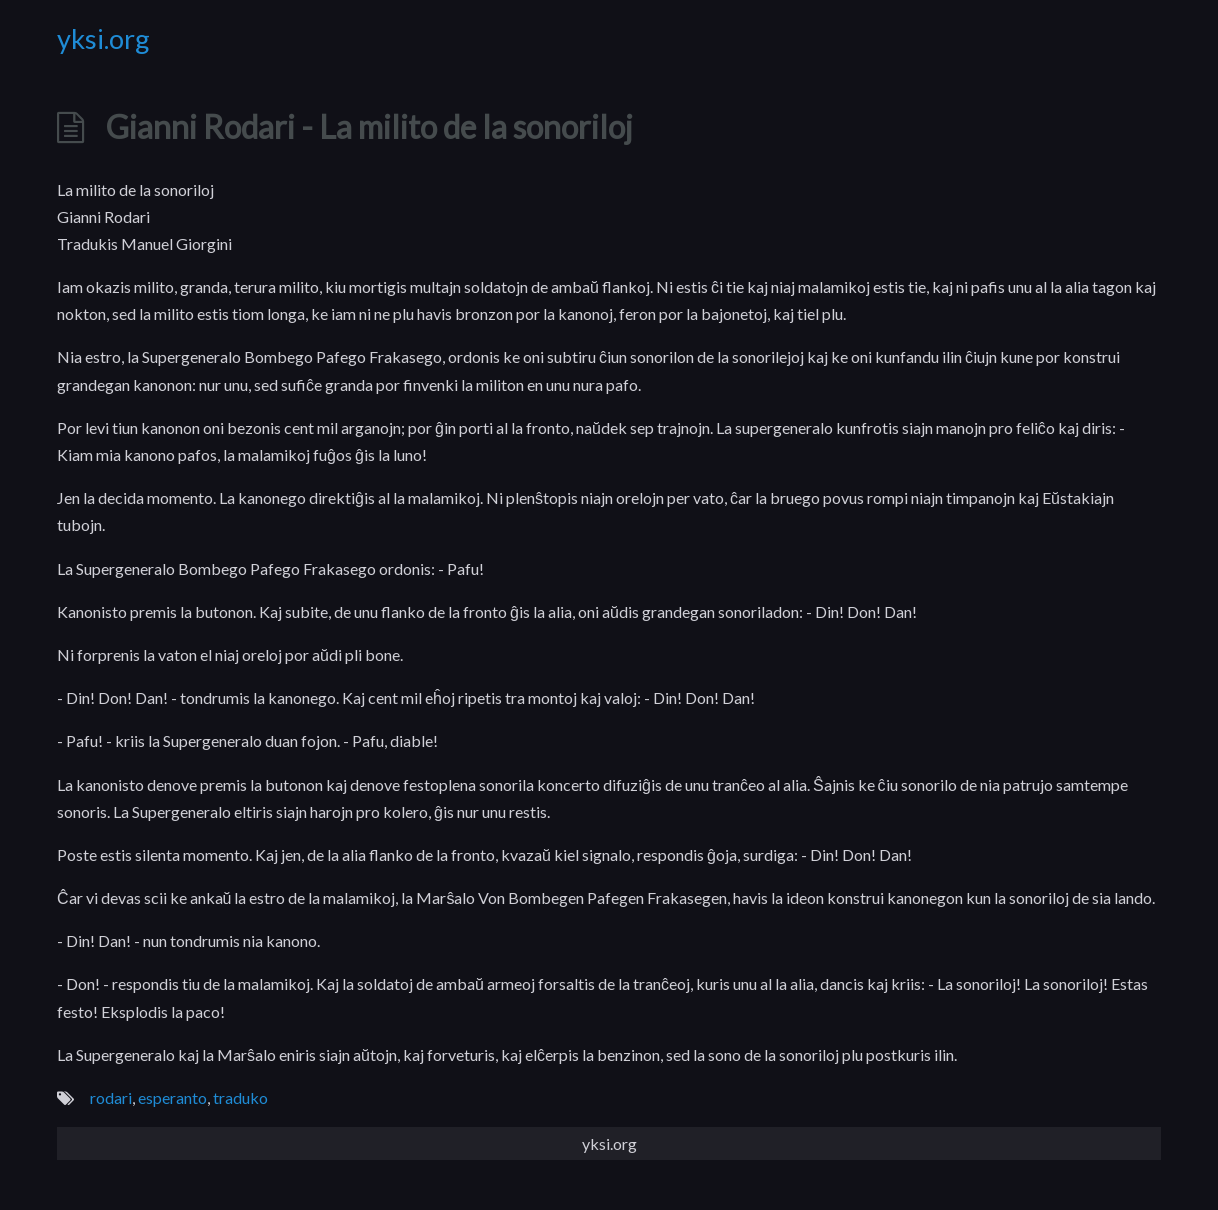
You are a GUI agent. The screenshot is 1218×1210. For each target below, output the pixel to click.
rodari (111, 1097)
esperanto (172, 1097)
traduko (240, 1097)
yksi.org (103, 38)
